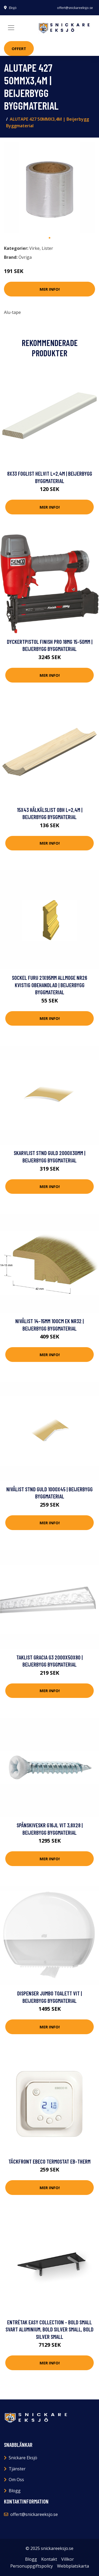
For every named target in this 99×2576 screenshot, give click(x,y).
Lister (47, 248)
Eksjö (13, 8)
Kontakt (49, 2559)
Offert (19, 48)
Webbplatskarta (73, 2566)
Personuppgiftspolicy (31, 2566)
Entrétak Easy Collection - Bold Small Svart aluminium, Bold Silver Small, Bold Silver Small (49, 2329)
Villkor (67, 2559)
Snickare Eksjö (23, 2458)
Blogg (15, 2491)
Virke (34, 248)
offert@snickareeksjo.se (75, 8)
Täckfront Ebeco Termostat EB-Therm (49, 2161)
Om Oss (16, 2479)
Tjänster (17, 2469)
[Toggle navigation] (11, 28)
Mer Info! (50, 289)
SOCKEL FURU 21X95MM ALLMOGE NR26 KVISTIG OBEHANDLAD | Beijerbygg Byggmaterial (49, 984)
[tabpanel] (49, 187)
